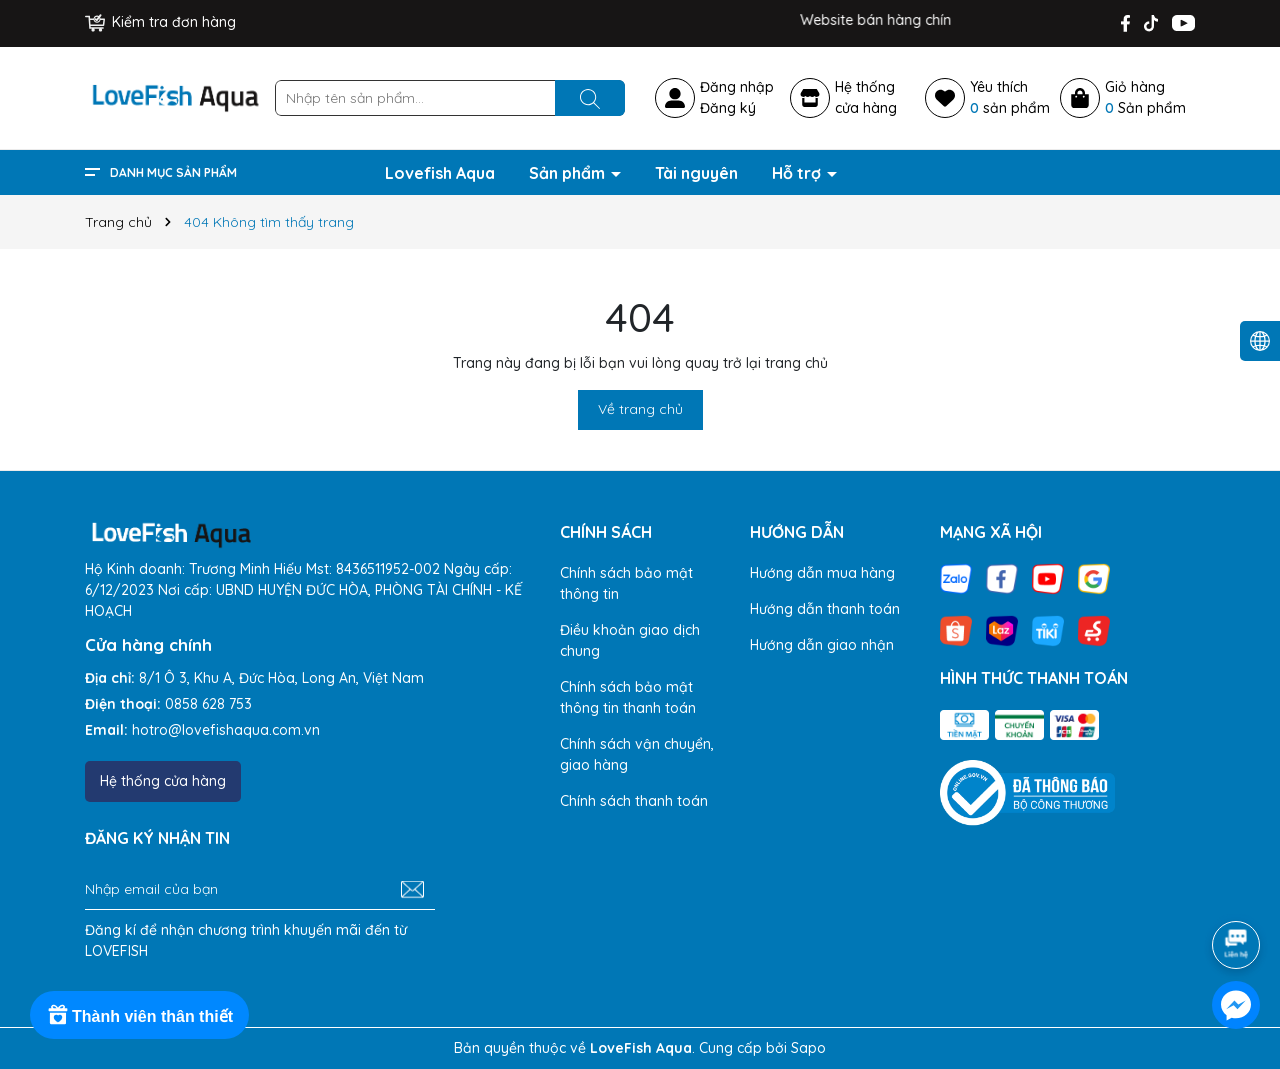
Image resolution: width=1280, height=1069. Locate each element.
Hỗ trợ (798, 173)
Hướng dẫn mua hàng (822, 573)
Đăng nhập (737, 87)
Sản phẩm (569, 173)
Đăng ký (728, 108)
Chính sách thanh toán (634, 801)
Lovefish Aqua (440, 173)
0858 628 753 (208, 704)
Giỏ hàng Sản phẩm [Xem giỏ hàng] (1145, 97)
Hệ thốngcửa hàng (866, 97)
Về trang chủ (640, 409)
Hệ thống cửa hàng (163, 781)
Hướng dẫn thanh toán (825, 609)
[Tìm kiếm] (590, 98)
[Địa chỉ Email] (260, 890)
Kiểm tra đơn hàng (160, 22)
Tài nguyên (696, 173)
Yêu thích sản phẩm (1010, 97)
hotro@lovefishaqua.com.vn (226, 730)
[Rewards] (139, 1015)
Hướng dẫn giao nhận (822, 645)
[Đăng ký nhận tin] (412, 890)
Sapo (808, 1048)
